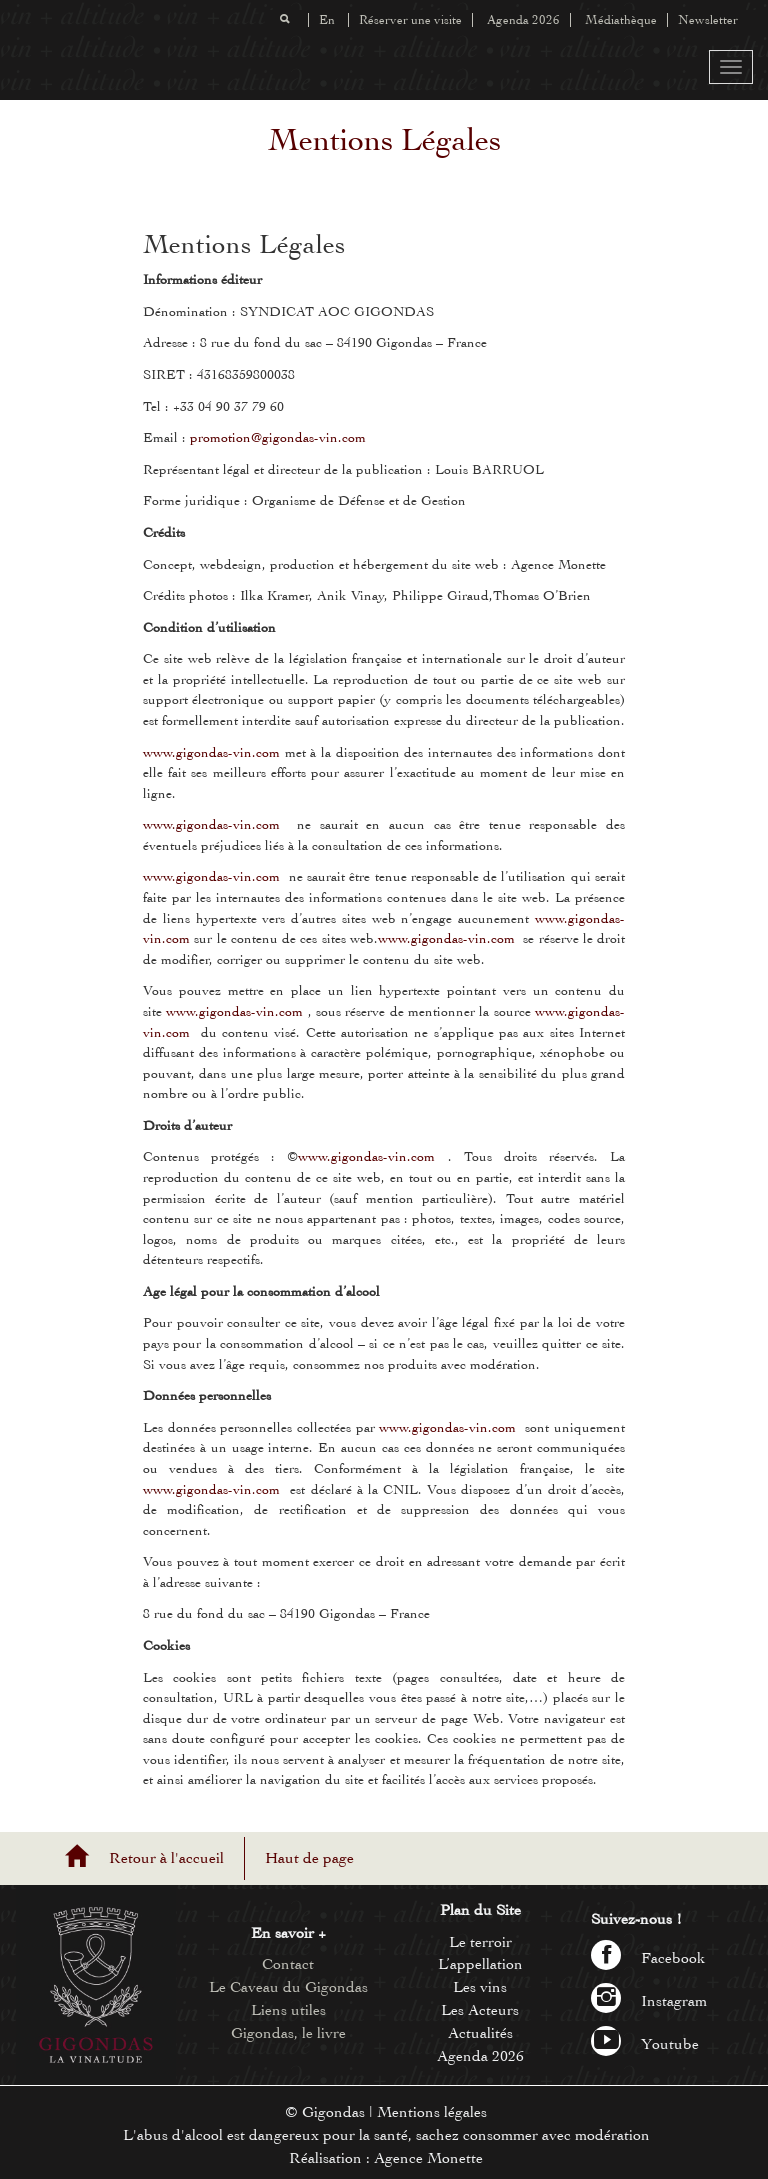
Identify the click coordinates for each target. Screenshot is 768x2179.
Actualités (480, 2033)
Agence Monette (428, 2158)
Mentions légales (432, 2112)
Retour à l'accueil (166, 1858)
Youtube (645, 2044)
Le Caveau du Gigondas (288, 1987)
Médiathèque (621, 20)
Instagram (649, 2001)
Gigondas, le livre (288, 2033)
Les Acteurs (480, 2010)
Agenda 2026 (523, 20)
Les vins (480, 1987)
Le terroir (480, 1942)
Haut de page (309, 1858)
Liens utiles (288, 2010)
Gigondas (333, 2112)
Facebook (648, 1958)
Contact (288, 1964)
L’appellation (480, 1964)
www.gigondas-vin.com (211, 752)
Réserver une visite (410, 20)
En (327, 20)
